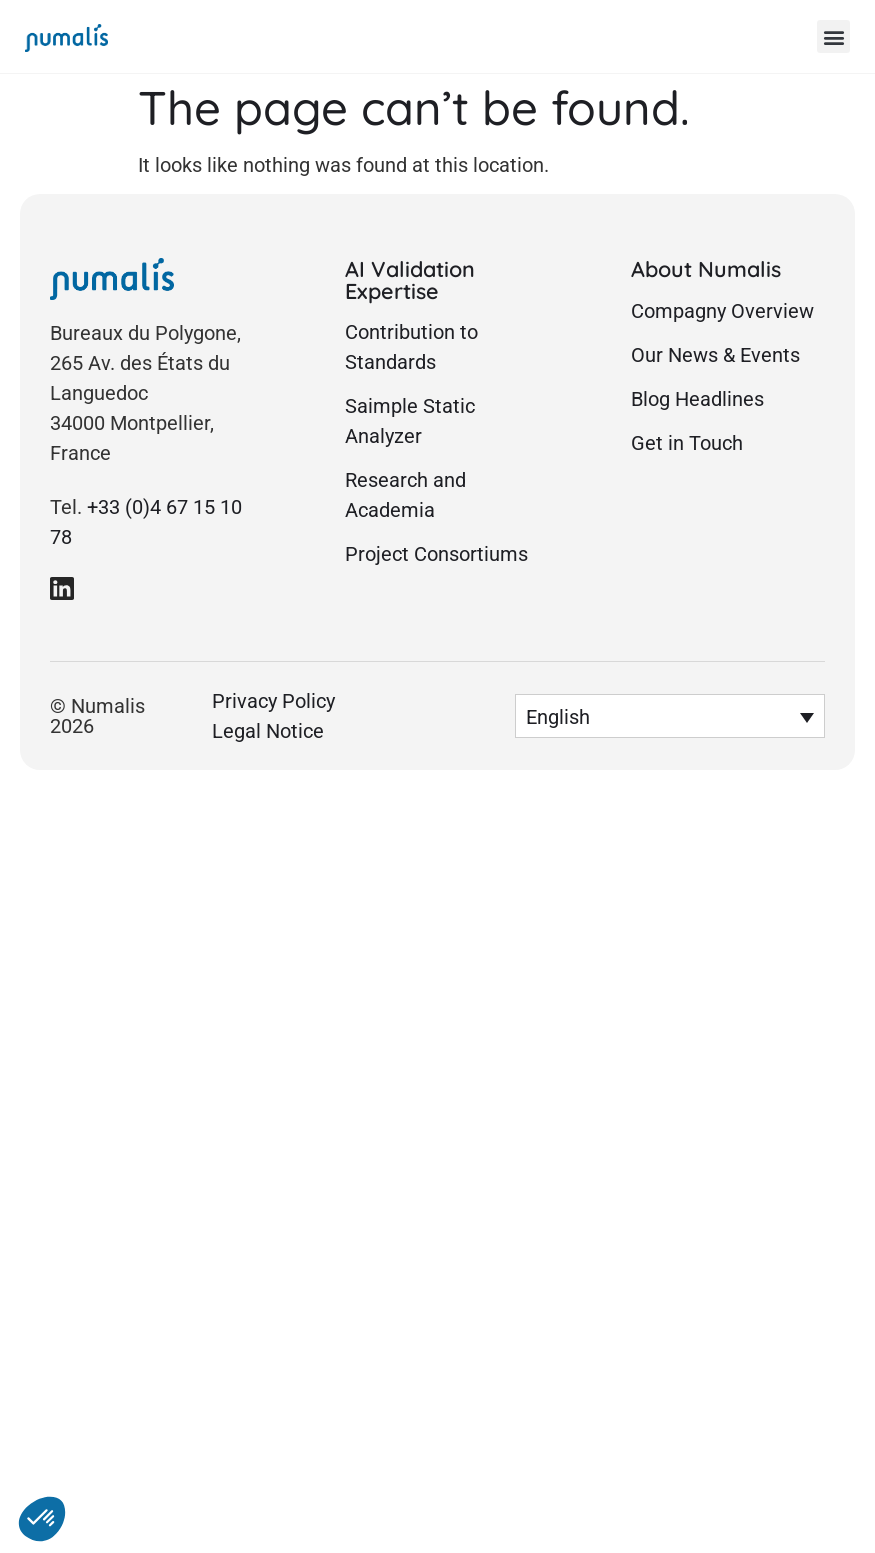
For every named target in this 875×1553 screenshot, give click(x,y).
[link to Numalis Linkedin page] (62, 588)
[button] (833, 36)
